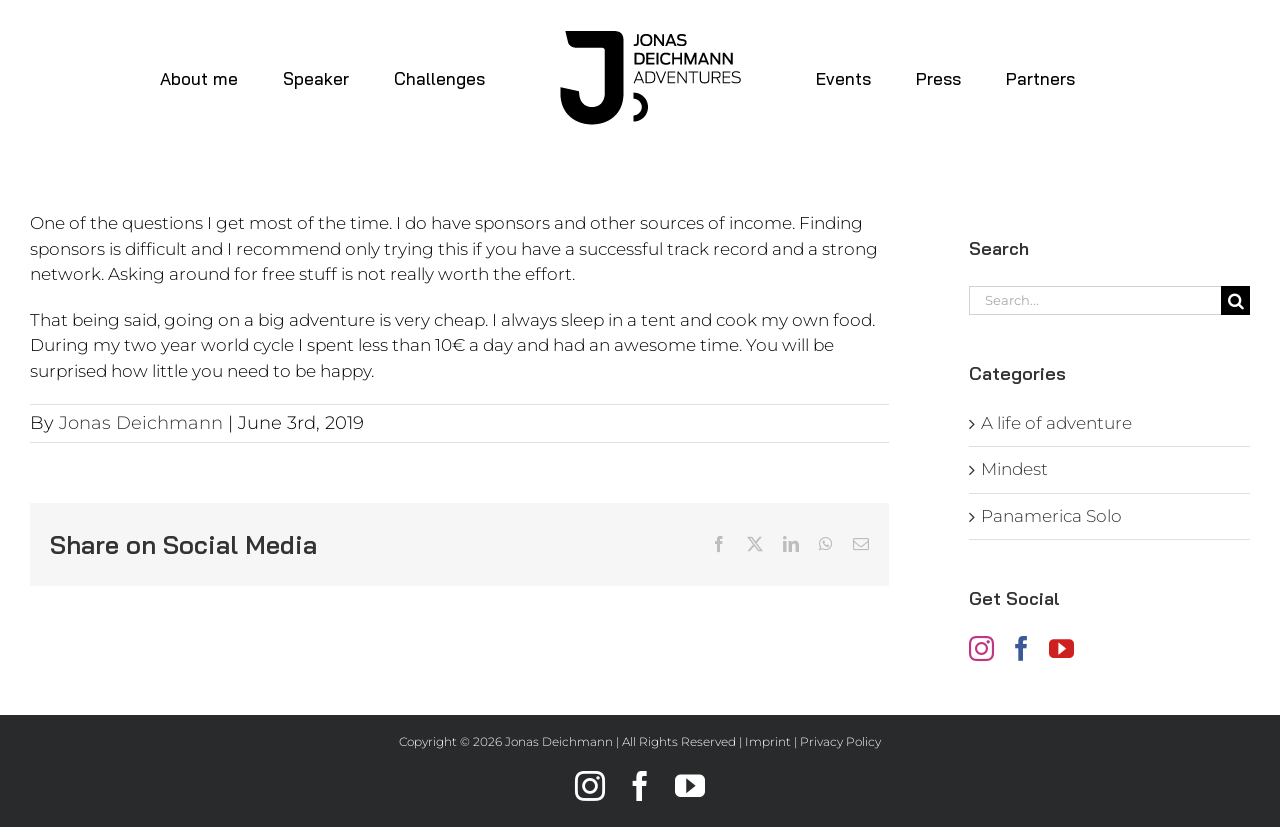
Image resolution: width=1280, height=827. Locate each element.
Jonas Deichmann (141, 423)
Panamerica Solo (1051, 516)
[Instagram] (981, 648)
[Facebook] (1021, 648)
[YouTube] (1061, 648)
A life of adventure (1056, 423)
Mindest (1014, 469)
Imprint (768, 741)
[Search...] (1095, 300)
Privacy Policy (840, 741)
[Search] (1235, 300)
